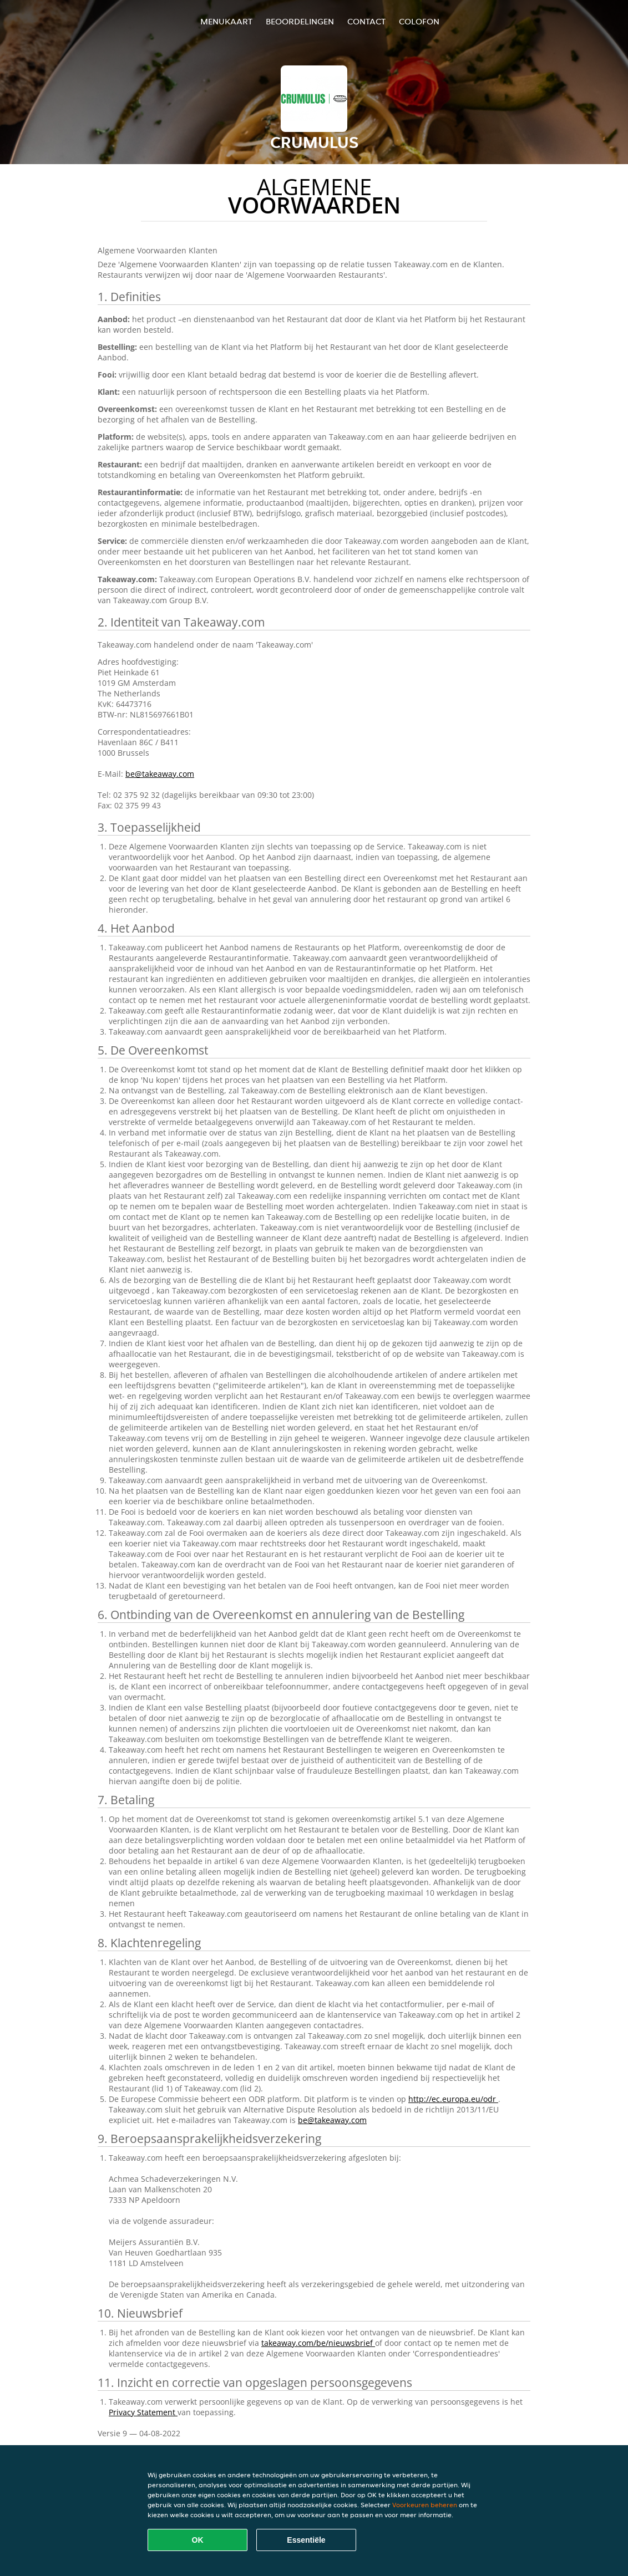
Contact (366, 21)
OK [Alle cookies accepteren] (198, 2540)
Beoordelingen (300, 21)
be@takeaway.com (159, 773)
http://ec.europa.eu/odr (453, 2099)
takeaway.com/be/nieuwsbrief (318, 2343)
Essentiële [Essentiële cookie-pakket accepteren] (306, 2540)
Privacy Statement (143, 2412)
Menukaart (226, 21)
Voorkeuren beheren (424, 2505)
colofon (419, 21)
